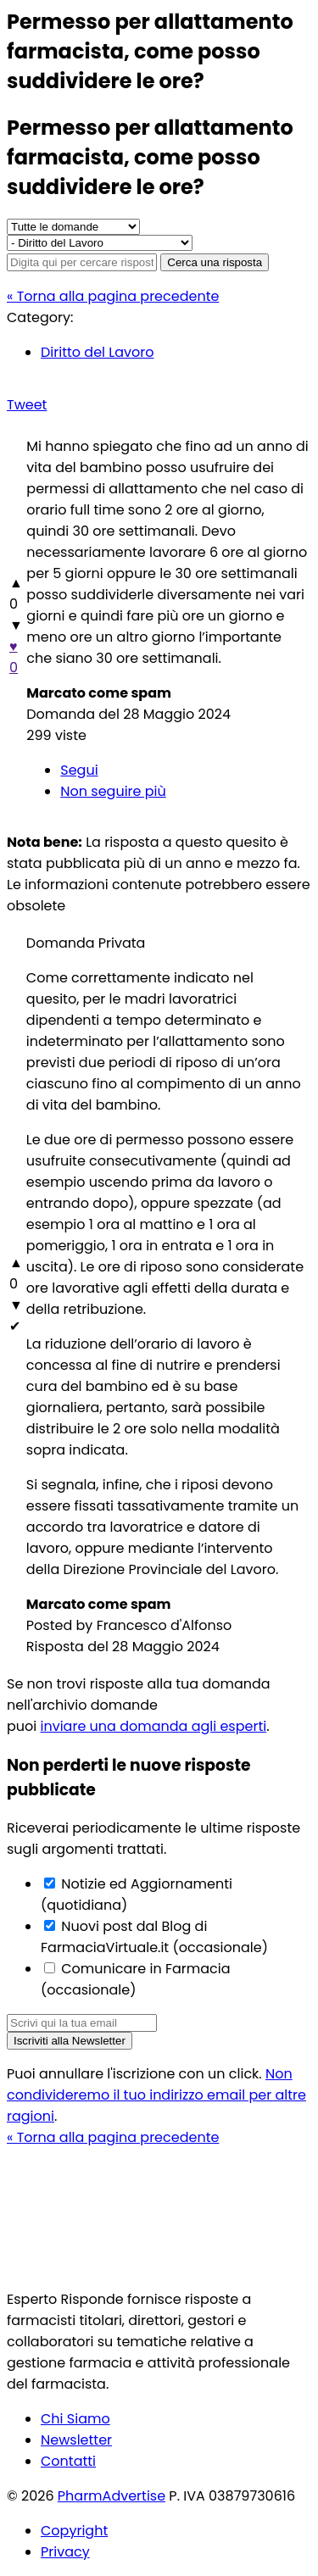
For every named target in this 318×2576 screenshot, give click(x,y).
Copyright (74, 2530)
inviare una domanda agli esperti (154, 1726)
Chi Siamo (75, 2419)
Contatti (68, 2461)
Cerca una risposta (214, 262)
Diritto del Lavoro (97, 352)
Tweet (27, 404)
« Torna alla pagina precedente (113, 296)
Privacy (65, 2552)
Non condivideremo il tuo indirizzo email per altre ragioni (156, 2095)
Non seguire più (112, 791)
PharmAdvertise (111, 2496)
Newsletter (76, 2440)
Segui (79, 770)
